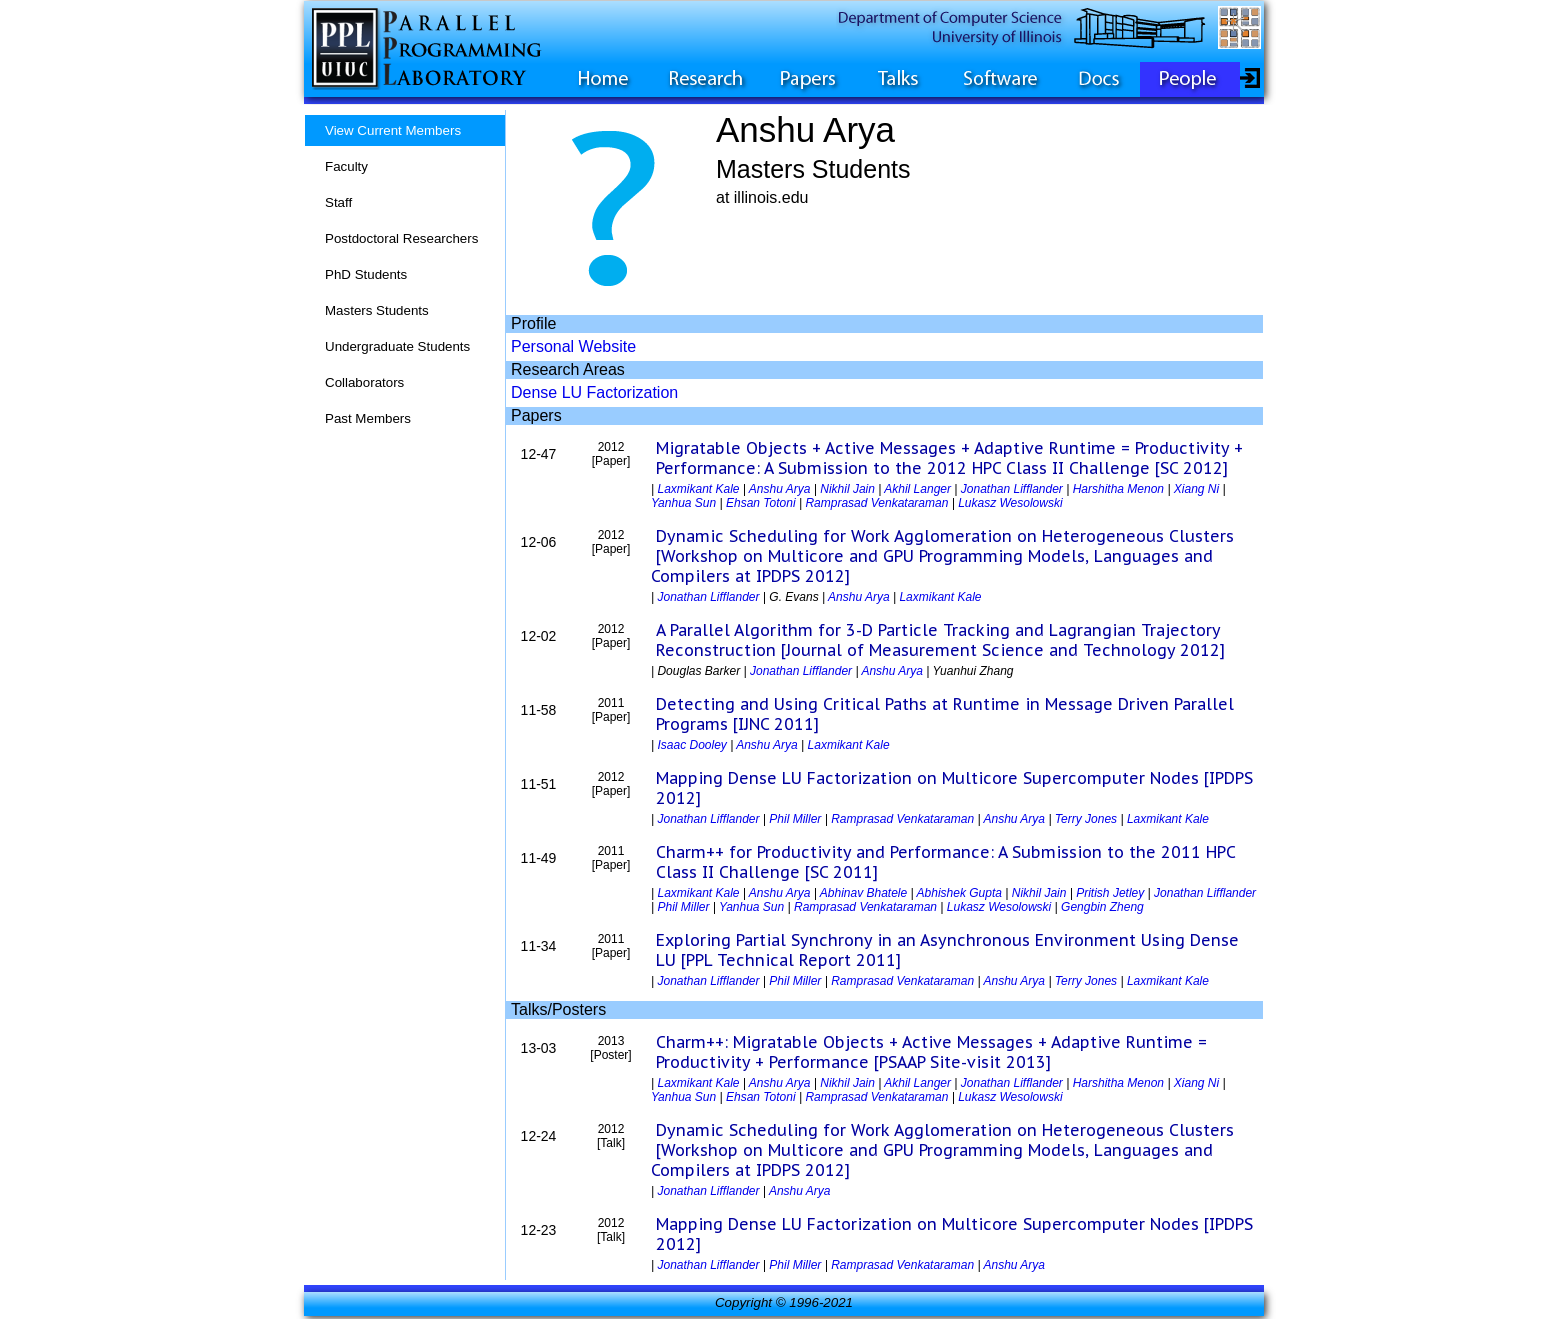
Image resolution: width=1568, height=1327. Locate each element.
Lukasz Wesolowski (1010, 503)
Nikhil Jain (847, 489)
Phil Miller (795, 819)
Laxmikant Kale (698, 489)
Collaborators (364, 382)
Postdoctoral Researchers (401, 238)
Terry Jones (1086, 819)
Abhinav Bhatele (863, 893)
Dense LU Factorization (594, 392)
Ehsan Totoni (761, 503)
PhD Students (366, 274)
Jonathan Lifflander (1012, 489)
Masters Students (377, 310)
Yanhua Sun (683, 503)
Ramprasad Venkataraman (876, 503)
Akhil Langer (917, 489)
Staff (338, 202)
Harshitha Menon (1118, 489)
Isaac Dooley (691, 745)
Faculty (346, 166)
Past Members (368, 418)
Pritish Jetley (1110, 893)
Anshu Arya (780, 489)
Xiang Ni (1196, 489)
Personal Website (573, 346)
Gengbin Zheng (1102, 907)
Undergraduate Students (397, 346)
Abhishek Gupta (959, 893)
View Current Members (393, 130)
